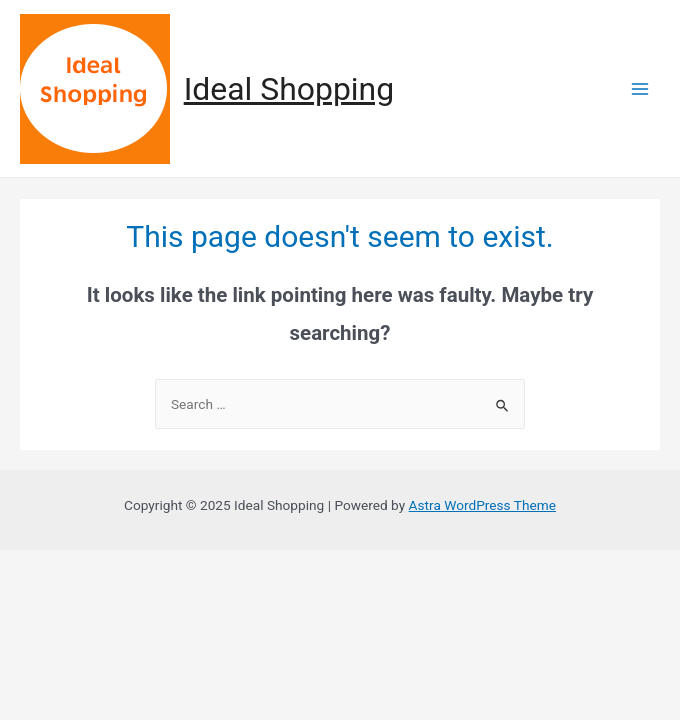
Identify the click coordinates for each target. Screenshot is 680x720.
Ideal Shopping (289, 89)
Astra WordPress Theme (482, 505)
